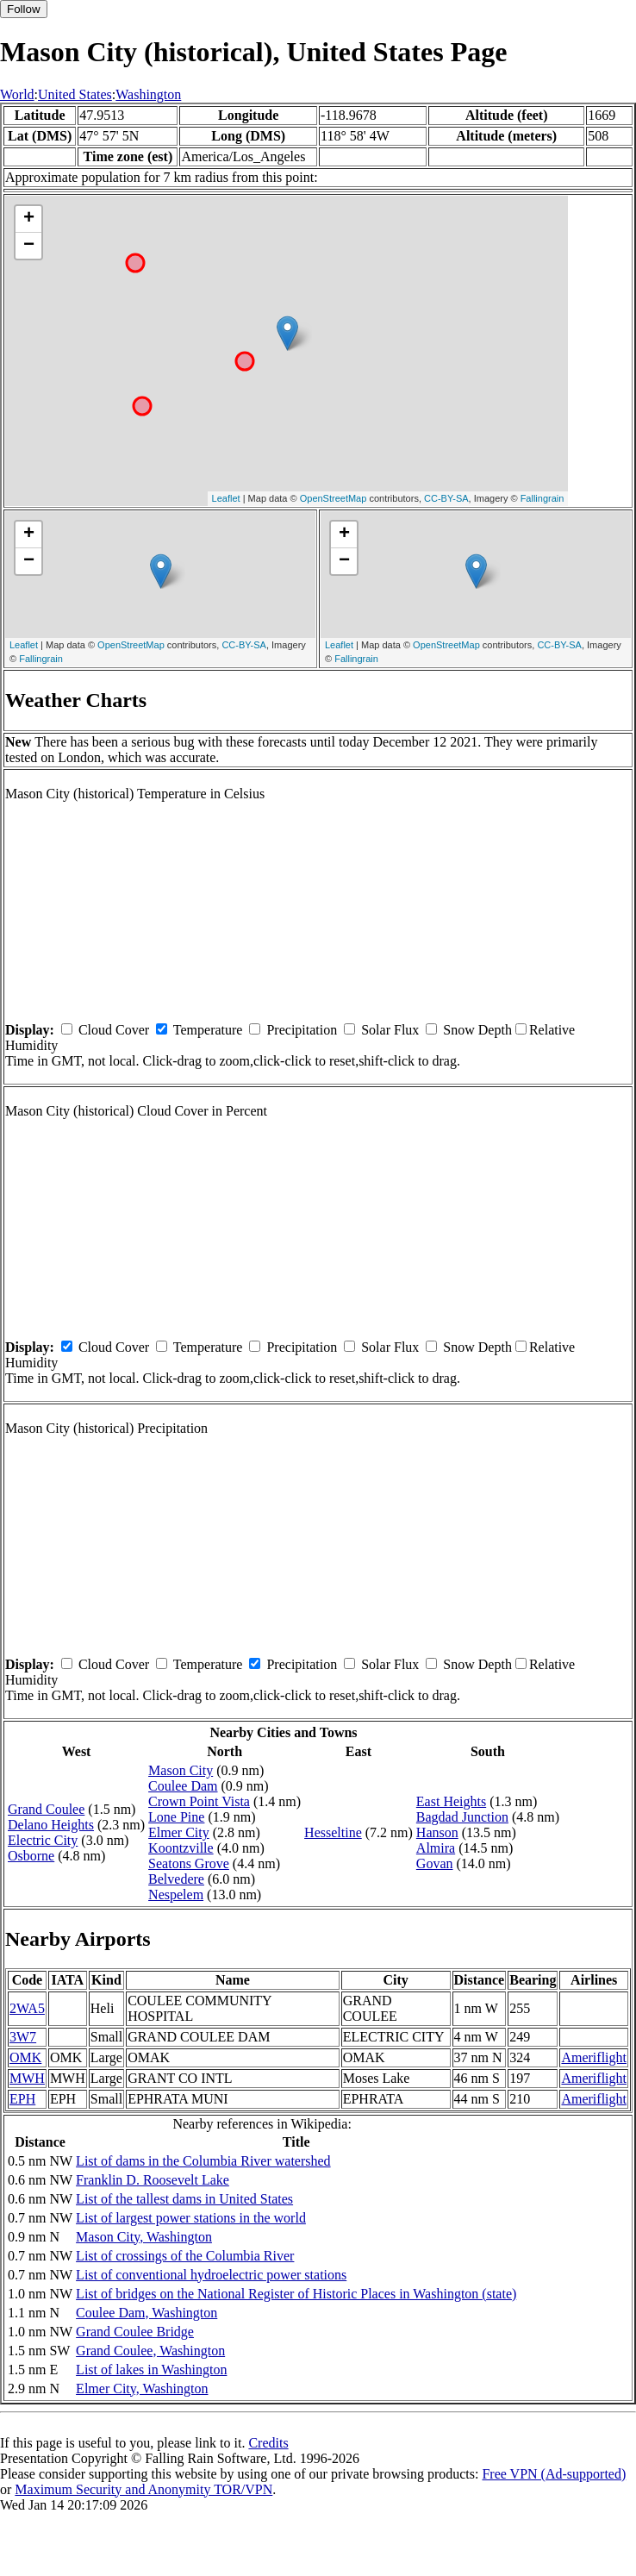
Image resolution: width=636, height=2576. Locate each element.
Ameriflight (594, 2057)
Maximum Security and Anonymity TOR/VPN (143, 2489)
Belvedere (176, 1879)
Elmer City (178, 1832)
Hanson (437, 1832)
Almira (435, 1848)
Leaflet (226, 498)
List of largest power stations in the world (191, 2217)
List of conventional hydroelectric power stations (211, 2274)
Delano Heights (51, 1824)
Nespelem (175, 1894)
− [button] (28, 246)
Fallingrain (542, 498)
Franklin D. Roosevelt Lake (152, 2180)
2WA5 (27, 2008)
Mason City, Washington (144, 2236)
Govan (434, 1863)
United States (75, 94)
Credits (268, 2442)
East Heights (451, 1801)
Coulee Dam (182, 1786)
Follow (24, 9)
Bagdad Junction (462, 1817)
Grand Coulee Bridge (135, 2331)
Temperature (208, 1029)
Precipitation (301, 1029)
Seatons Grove (188, 1863)
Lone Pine (176, 1817)
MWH (27, 2078)
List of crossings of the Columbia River (185, 2255)
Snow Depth (477, 1029)
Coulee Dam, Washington (146, 2312)
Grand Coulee (46, 1809)
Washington (148, 94)
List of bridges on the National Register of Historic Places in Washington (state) (296, 2293)
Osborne (31, 1855)
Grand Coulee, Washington (150, 2350)
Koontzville (181, 1848)
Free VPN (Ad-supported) (554, 2474)
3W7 (22, 2036)
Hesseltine (333, 1832)
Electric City (43, 1840)
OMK (25, 2057)
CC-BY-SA (446, 498)
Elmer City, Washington (142, 2388)
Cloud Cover (113, 1029)
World (17, 94)
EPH (22, 2098)
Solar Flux (390, 1029)
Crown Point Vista (199, 1801)
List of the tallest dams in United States (184, 2198)
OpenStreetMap (333, 498)
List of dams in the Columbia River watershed (203, 2161)
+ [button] (28, 219)
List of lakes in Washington (151, 2369)
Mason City (180, 1770)
